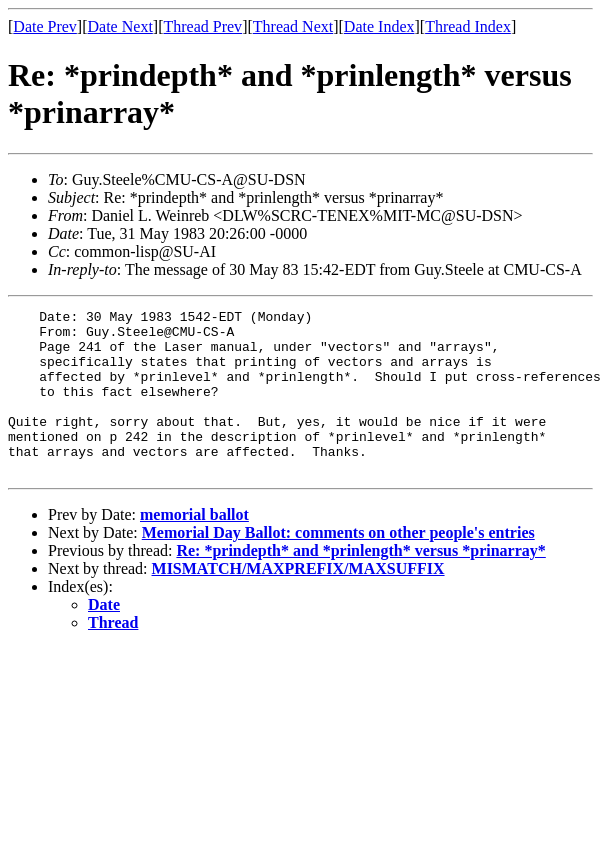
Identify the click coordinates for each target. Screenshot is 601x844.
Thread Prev (202, 26)
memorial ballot (194, 547)
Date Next (120, 26)
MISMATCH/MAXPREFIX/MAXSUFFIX (298, 601)
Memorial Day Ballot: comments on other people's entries (338, 565)
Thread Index (468, 26)
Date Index (379, 26)
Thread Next (293, 26)
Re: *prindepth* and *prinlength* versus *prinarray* (360, 583)
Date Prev (45, 26)
